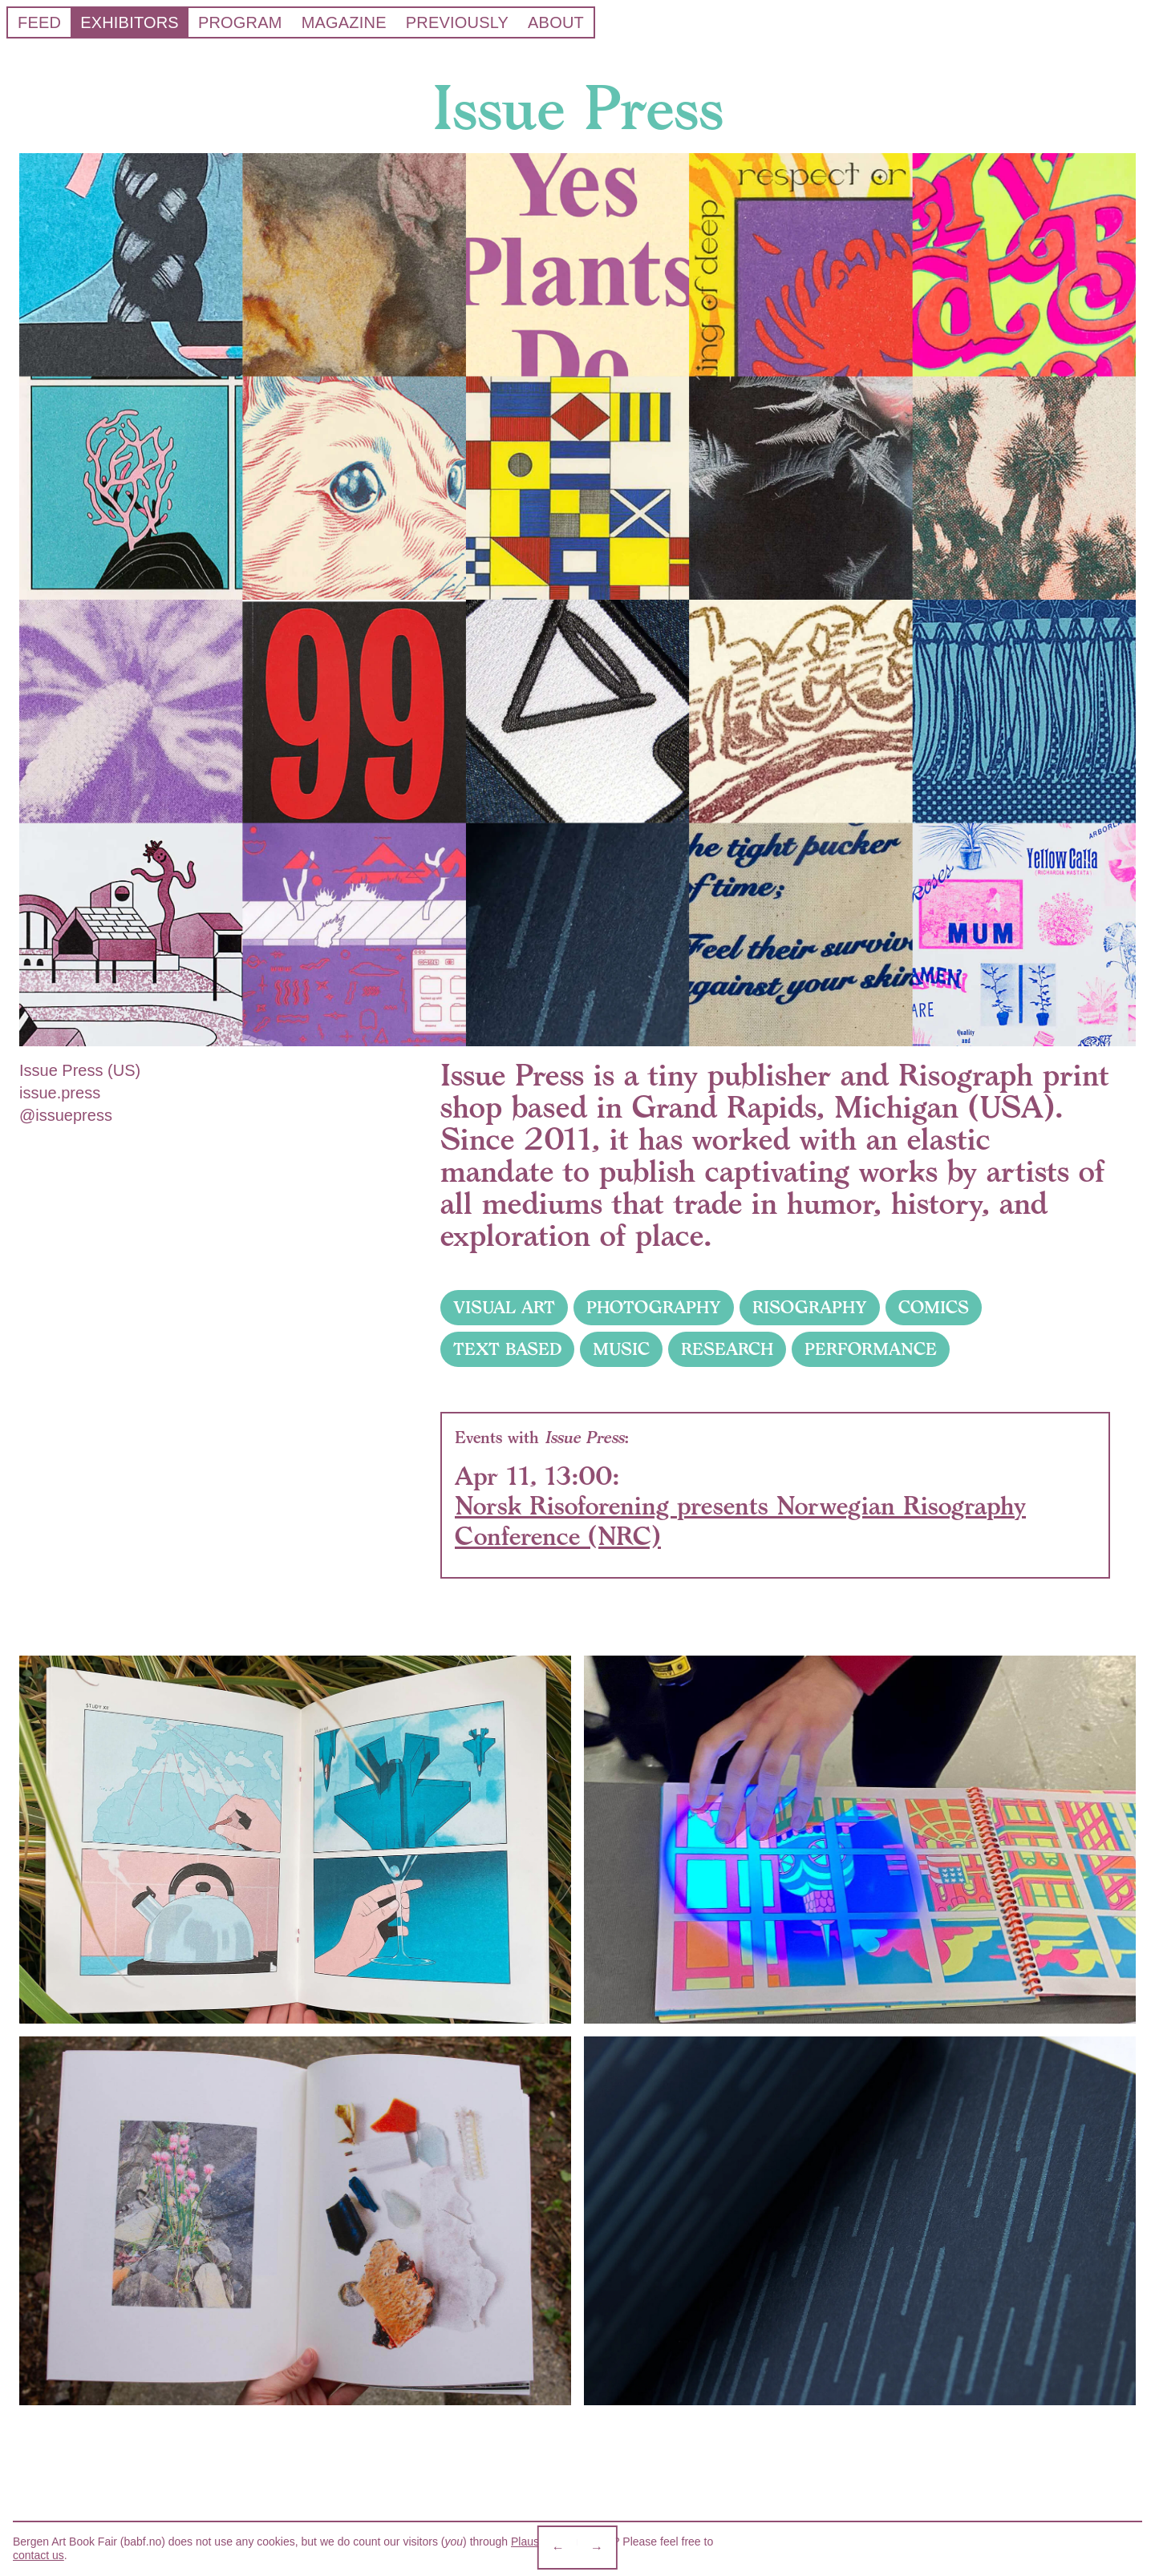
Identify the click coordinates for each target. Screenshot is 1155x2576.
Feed (39, 22)
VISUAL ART (504, 1307)
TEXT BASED (507, 1349)
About (556, 22)
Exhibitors (129, 22)
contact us (38, 2555)
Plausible (534, 2541)
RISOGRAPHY (809, 1307)
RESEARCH (727, 1349)
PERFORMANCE (870, 1349)
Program (240, 22)
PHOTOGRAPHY (653, 1307)
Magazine (344, 22)
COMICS (933, 1307)
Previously (457, 22)
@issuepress (65, 1115)
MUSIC (621, 1349)
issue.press (59, 1093)
